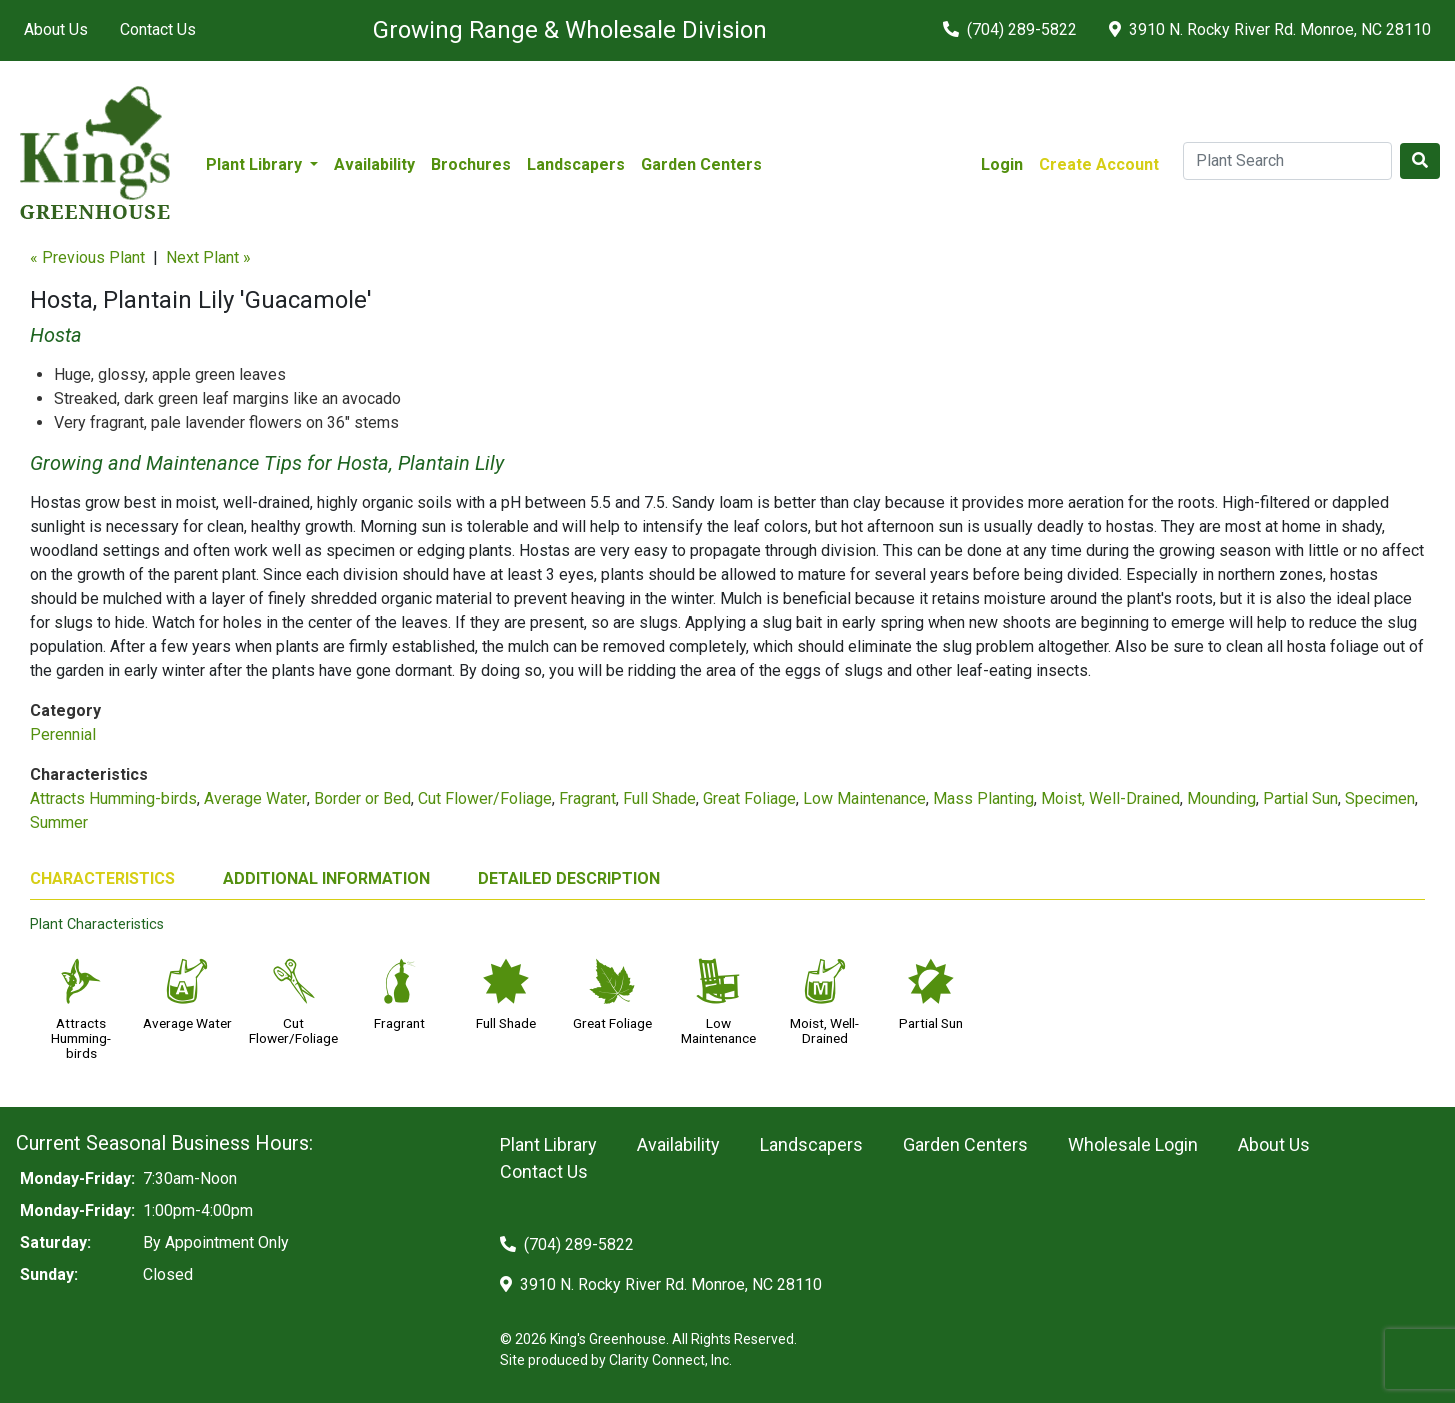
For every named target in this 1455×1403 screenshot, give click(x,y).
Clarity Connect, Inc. (670, 1360)
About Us (56, 29)
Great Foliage (749, 798)
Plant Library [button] (256, 164)
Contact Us (158, 29)
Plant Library (548, 1144)
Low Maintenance (864, 798)
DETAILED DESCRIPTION (569, 878)
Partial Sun (1300, 798)
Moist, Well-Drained (1110, 798)
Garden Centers (701, 164)
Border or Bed (362, 798)
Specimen (1380, 798)
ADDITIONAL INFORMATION (326, 878)
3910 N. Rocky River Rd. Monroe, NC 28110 (1270, 29)
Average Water (255, 798)
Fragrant (587, 798)
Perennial (63, 734)
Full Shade (659, 798)
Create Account (1099, 164)
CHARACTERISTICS (102, 878)
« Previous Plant (87, 257)
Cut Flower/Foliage (485, 798)
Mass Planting (983, 798)
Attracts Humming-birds (113, 798)
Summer (59, 822)
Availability (374, 164)
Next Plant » (208, 257)
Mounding (1221, 798)
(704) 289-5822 (1010, 29)
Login (1002, 164)
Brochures (471, 164)
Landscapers (576, 164)
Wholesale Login (1133, 1144)
